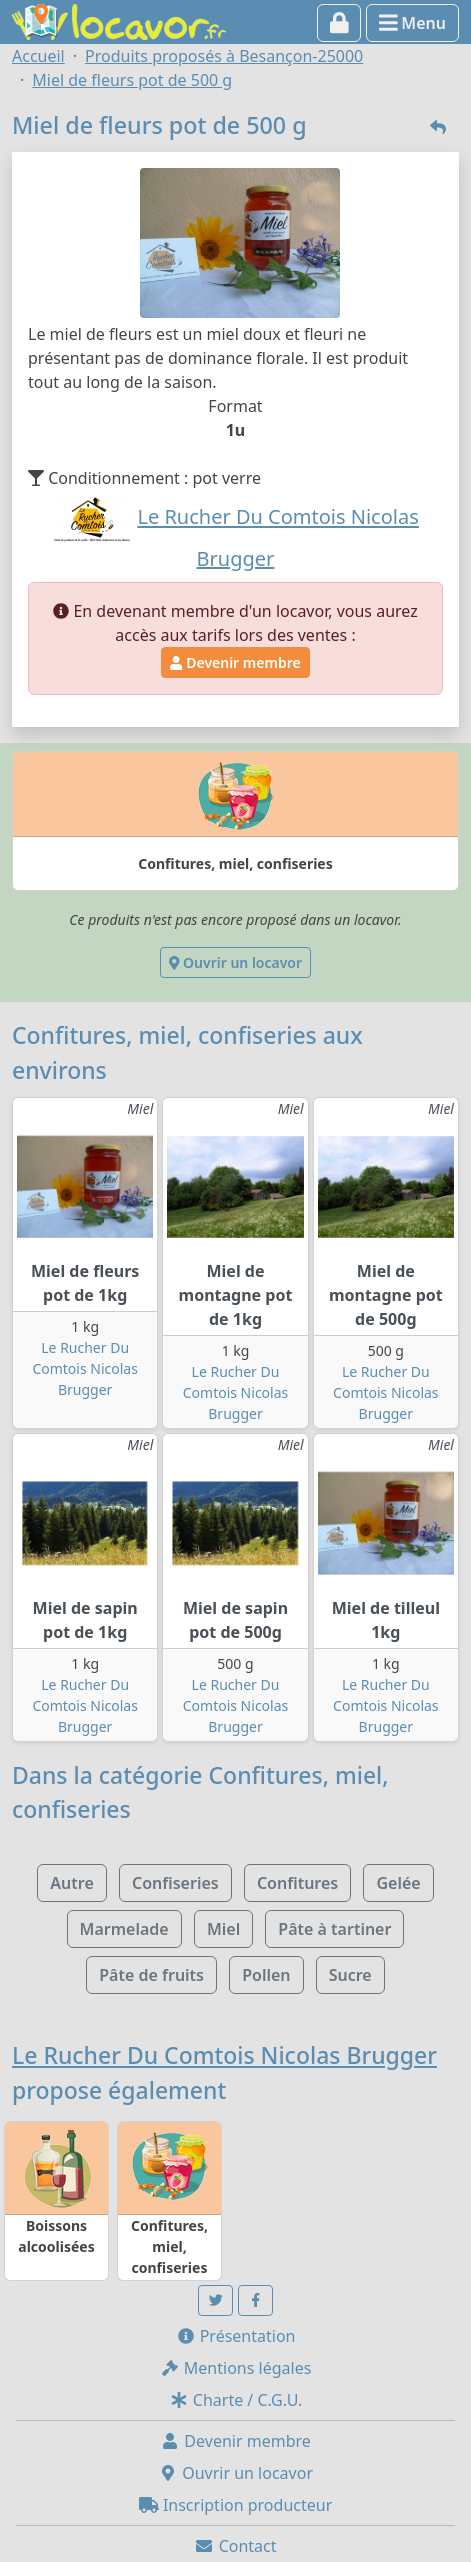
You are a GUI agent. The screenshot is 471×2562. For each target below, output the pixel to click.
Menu (412, 23)
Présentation (236, 2336)
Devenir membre (235, 662)
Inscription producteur (236, 2505)
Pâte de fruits (151, 1975)
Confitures (297, 1883)
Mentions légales (236, 2368)
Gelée (398, 1883)
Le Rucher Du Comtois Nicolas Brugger (85, 1368)
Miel (223, 1929)
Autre (71, 1883)
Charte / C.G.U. (236, 2400)
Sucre (350, 1975)
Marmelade (124, 1929)
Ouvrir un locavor (235, 962)
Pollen (266, 1975)
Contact (235, 2546)
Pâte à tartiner (334, 1929)
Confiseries (175, 1883)
